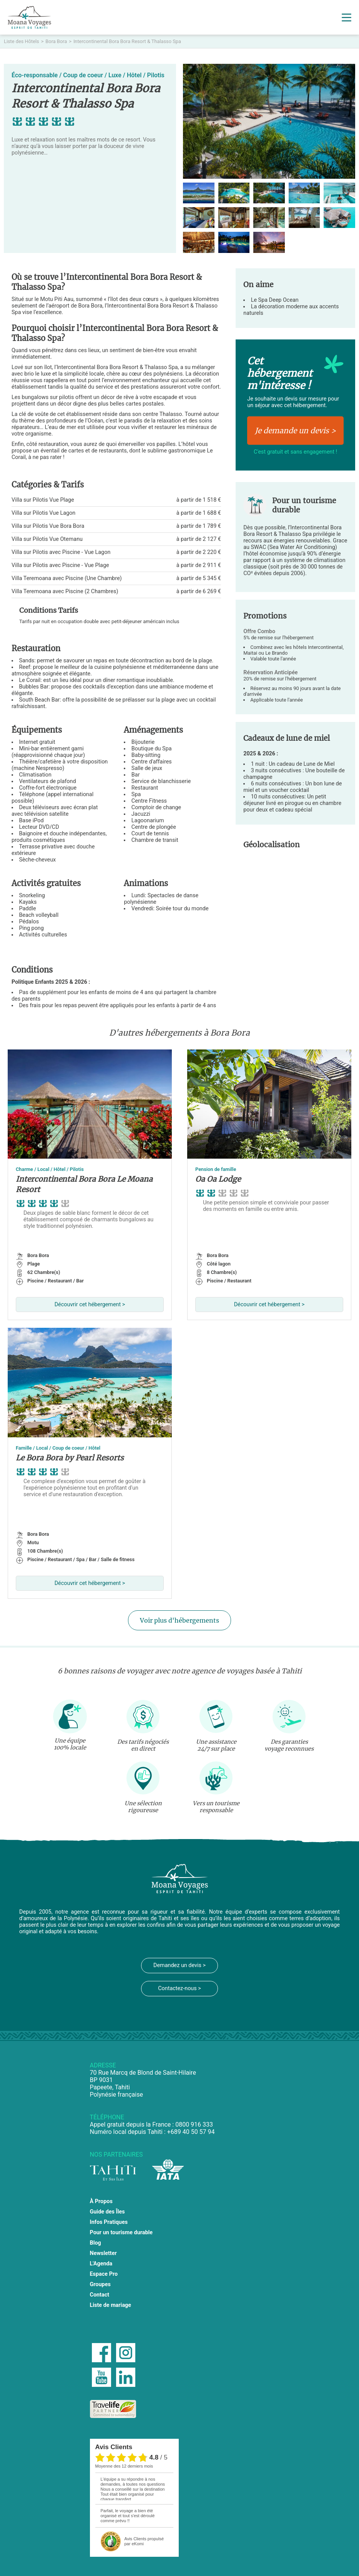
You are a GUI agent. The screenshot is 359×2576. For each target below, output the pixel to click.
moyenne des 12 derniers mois (124, 2466)
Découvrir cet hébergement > (90, 1304)
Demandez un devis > (179, 1965)
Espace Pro (104, 2274)
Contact (100, 2295)
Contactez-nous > (179, 1988)
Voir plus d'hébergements (179, 1620)
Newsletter (103, 2253)
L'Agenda (101, 2263)
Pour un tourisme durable (121, 2232)
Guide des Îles (107, 2211)
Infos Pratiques (109, 2222)
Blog (95, 2243)
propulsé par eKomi (144, 2541)
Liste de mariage (110, 2305)
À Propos (101, 2201)
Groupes (100, 2284)
